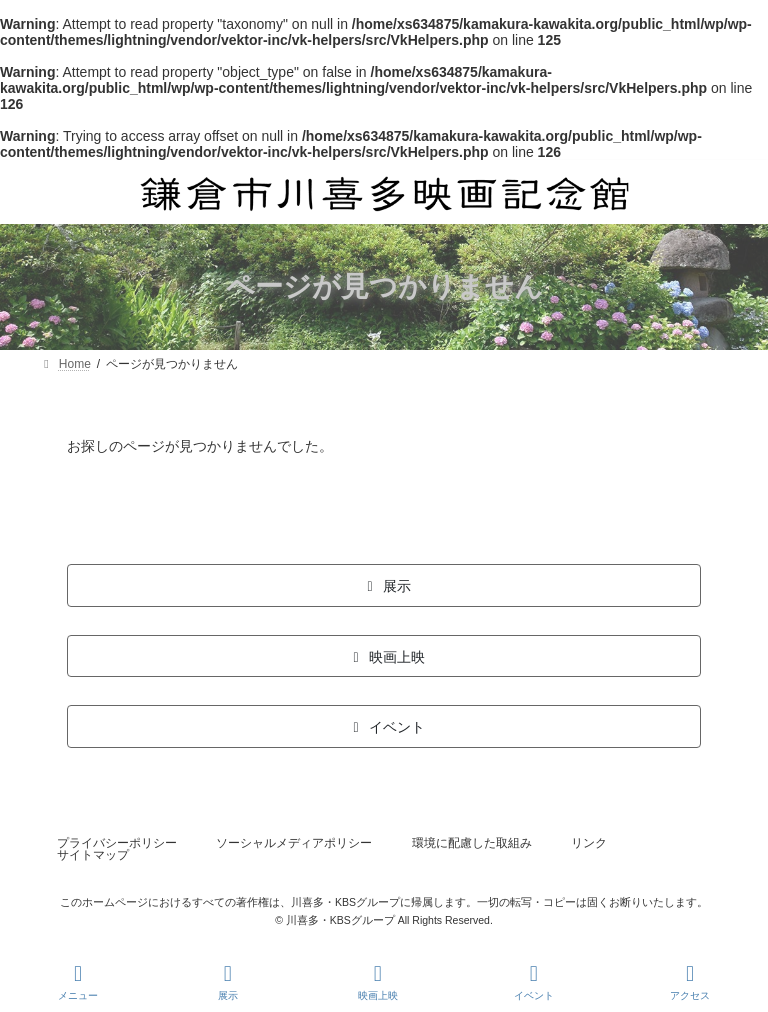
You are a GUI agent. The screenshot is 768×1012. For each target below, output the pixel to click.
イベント (534, 982)
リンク (589, 843)
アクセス (690, 982)
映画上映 (378, 982)
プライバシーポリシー (117, 843)
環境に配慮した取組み (472, 843)
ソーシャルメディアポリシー (294, 843)
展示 (228, 982)
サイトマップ (93, 855)
